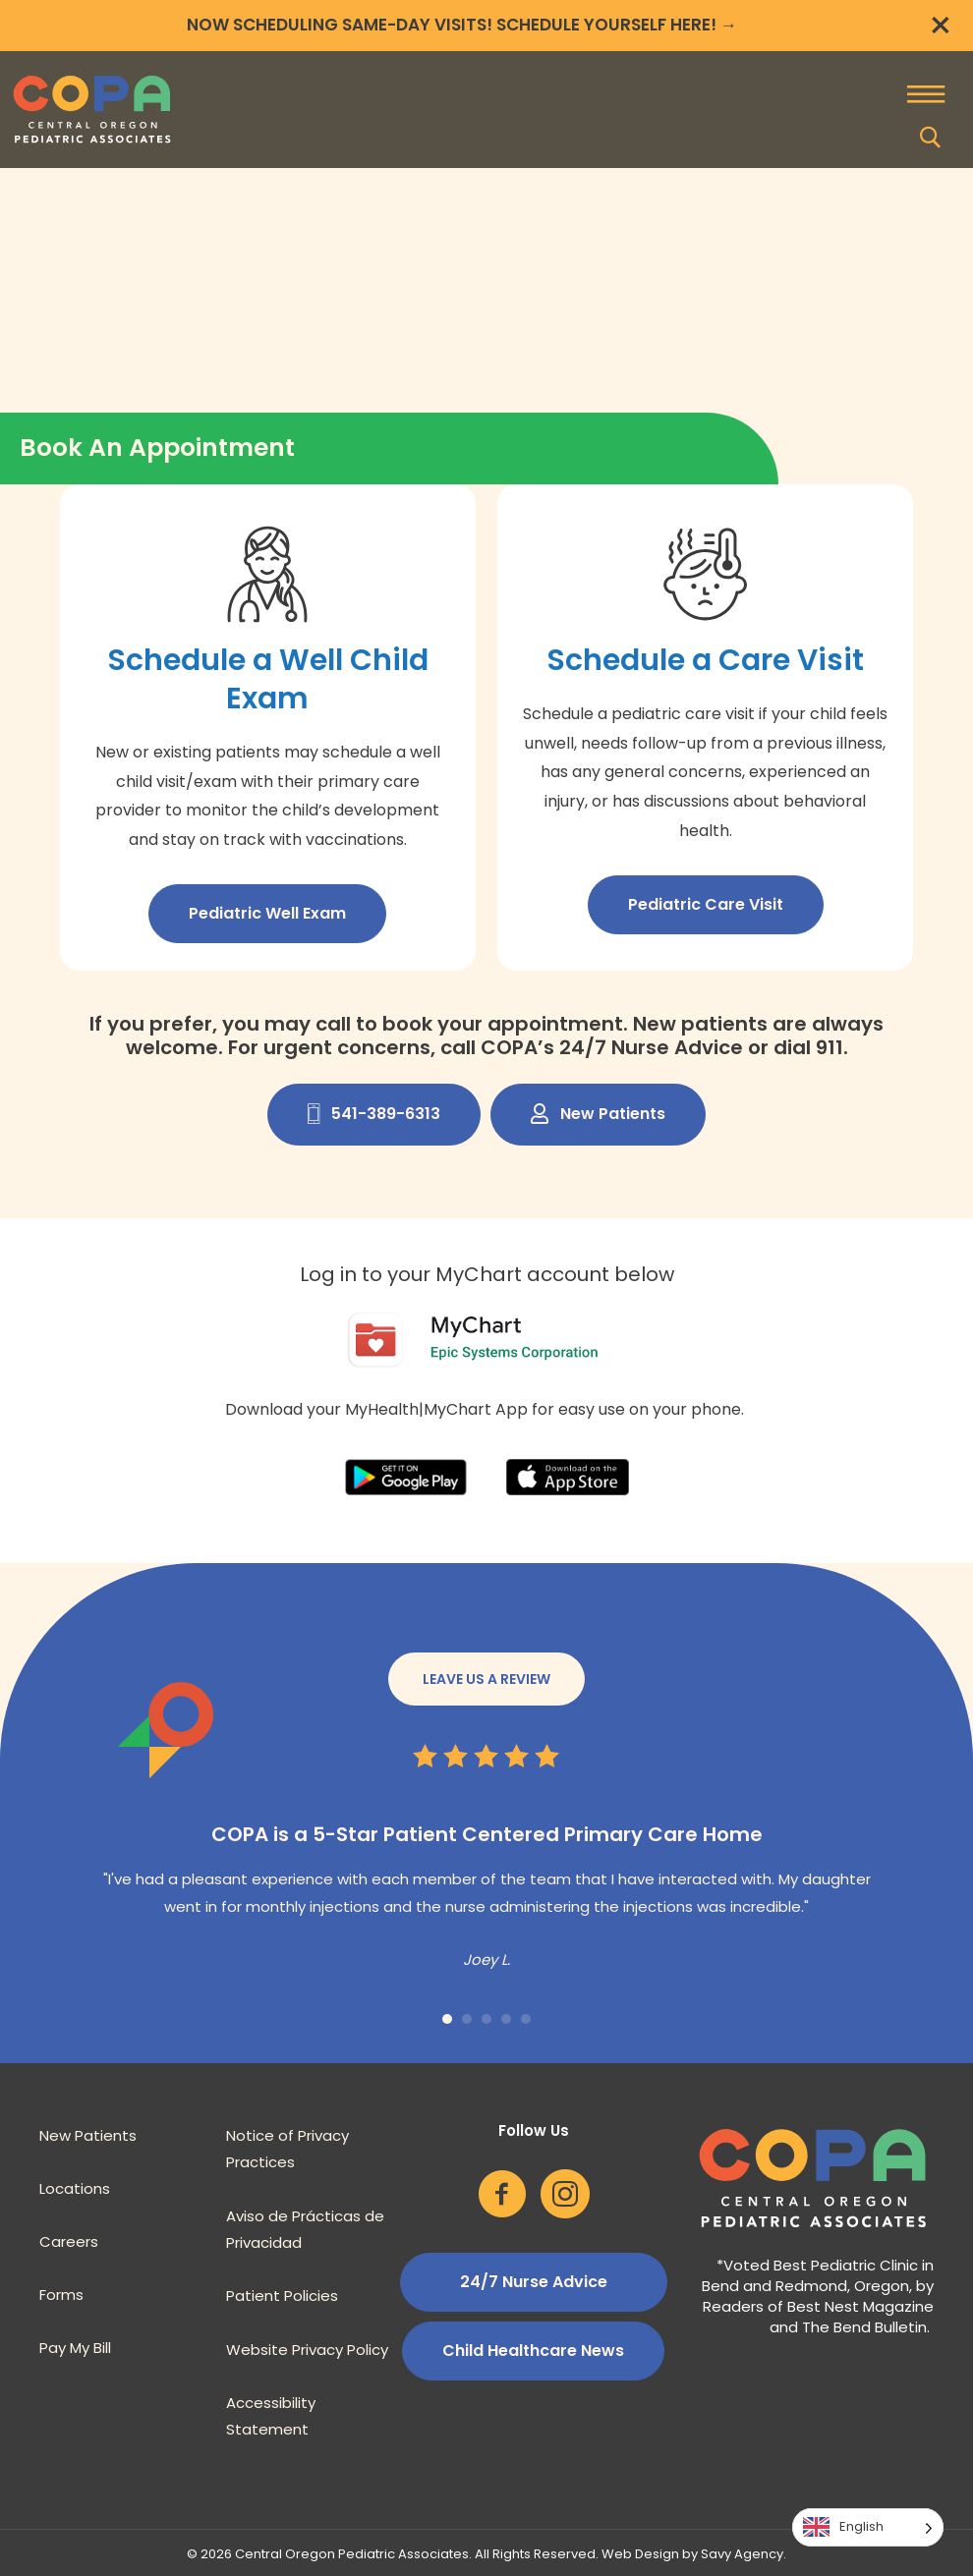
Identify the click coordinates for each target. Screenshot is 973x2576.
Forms (61, 2294)
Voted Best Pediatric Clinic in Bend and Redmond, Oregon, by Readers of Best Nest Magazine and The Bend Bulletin (818, 2296)
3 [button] (486, 2019)
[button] (931, 137)
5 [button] (526, 2019)
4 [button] (506, 2019)
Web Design (640, 2554)
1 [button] (447, 2019)
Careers (68, 2241)
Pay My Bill (75, 2347)
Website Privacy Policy (307, 2349)
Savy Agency (742, 2554)
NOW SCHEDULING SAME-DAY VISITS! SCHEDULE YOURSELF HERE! (451, 24)
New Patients (88, 2135)
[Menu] (926, 96)
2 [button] (467, 2019)
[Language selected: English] (868, 2527)
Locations (74, 2188)
